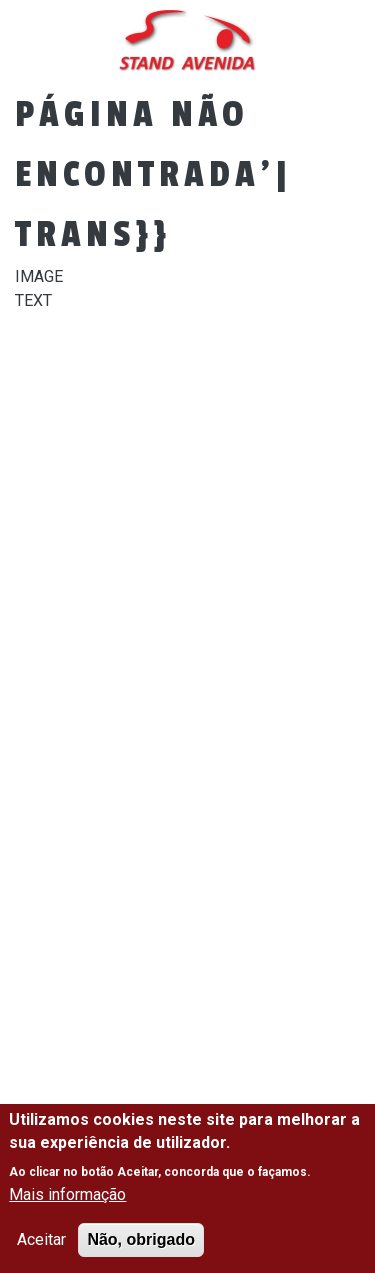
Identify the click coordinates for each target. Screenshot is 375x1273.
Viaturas (106, 501)
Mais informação (67, 1194)
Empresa (100, 428)
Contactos (117, 647)
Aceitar (41, 1239)
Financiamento (159, 574)
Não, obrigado (141, 1239)
